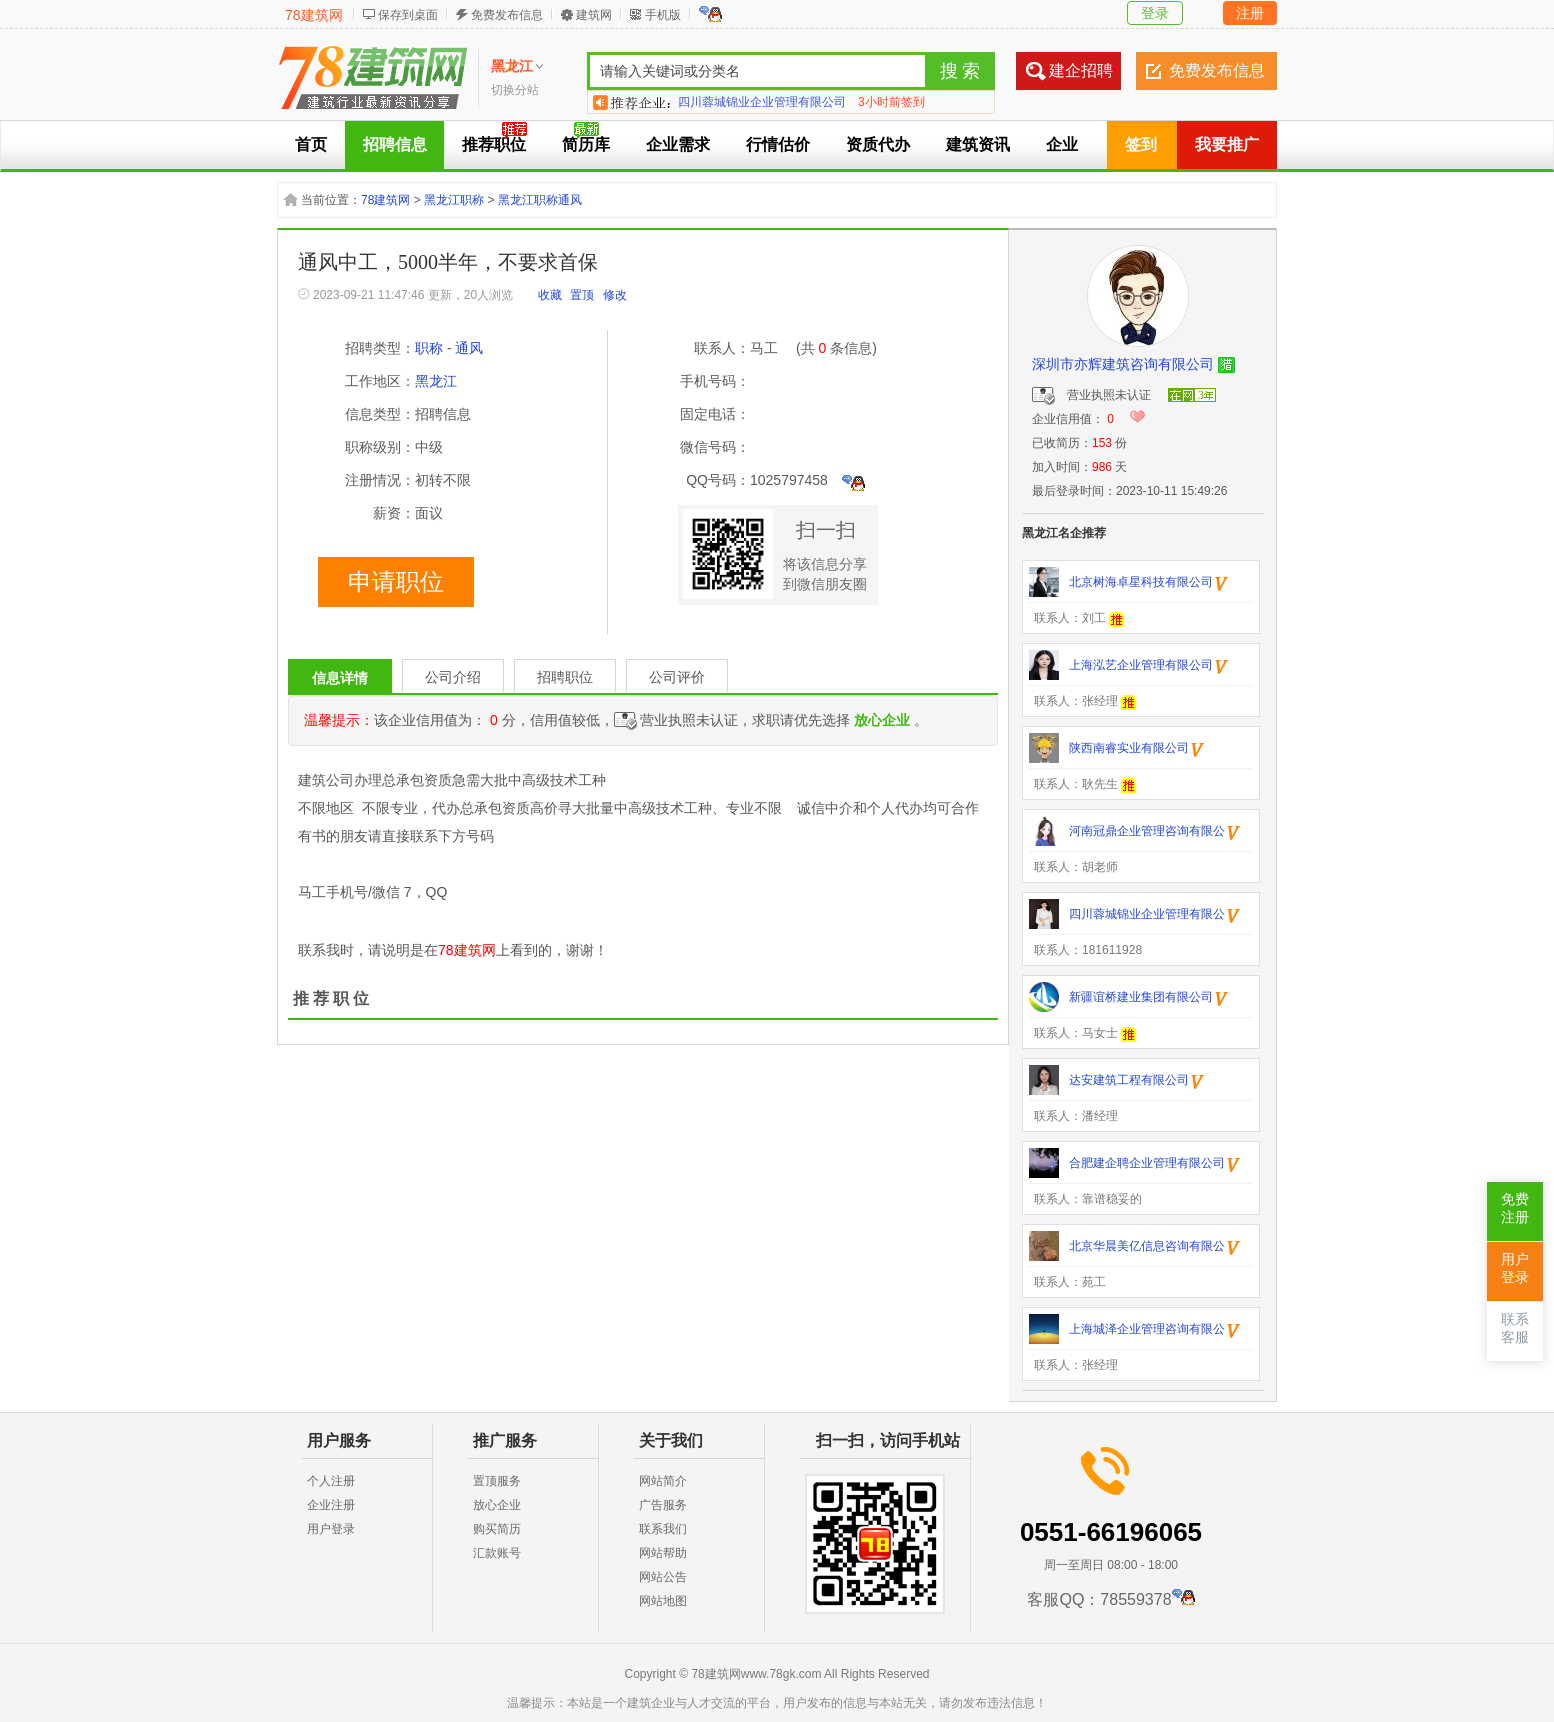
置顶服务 (497, 1481)
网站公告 (663, 1577)
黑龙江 (436, 381)
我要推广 (1227, 144)
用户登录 (331, 1529)
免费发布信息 (507, 15)
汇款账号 (497, 1553)
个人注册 (331, 1481)
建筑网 (594, 15)
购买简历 (497, 1529)
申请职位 (396, 582)
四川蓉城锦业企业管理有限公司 (762, 102)
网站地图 (663, 1601)
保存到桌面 (408, 15)
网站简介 (663, 1481)
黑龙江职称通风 (540, 200)
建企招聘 (1081, 70)
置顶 (582, 295)
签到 (1141, 144)
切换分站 (515, 90)
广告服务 (663, 1505)
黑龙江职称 (454, 200)
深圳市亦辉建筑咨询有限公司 (1123, 364)
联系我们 (663, 1529)
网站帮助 (663, 1553)
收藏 (550, 295)
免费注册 (1515, 1208)
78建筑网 (314, 15)
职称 (429, 348)
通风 (469, 348)
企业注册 (331, 1505)
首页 (311, 144)
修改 (615, 295)
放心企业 (497, 1505)
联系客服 (1515, 1328)
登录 (1155, 13)
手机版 (663, 15)
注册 (1250, 13)
